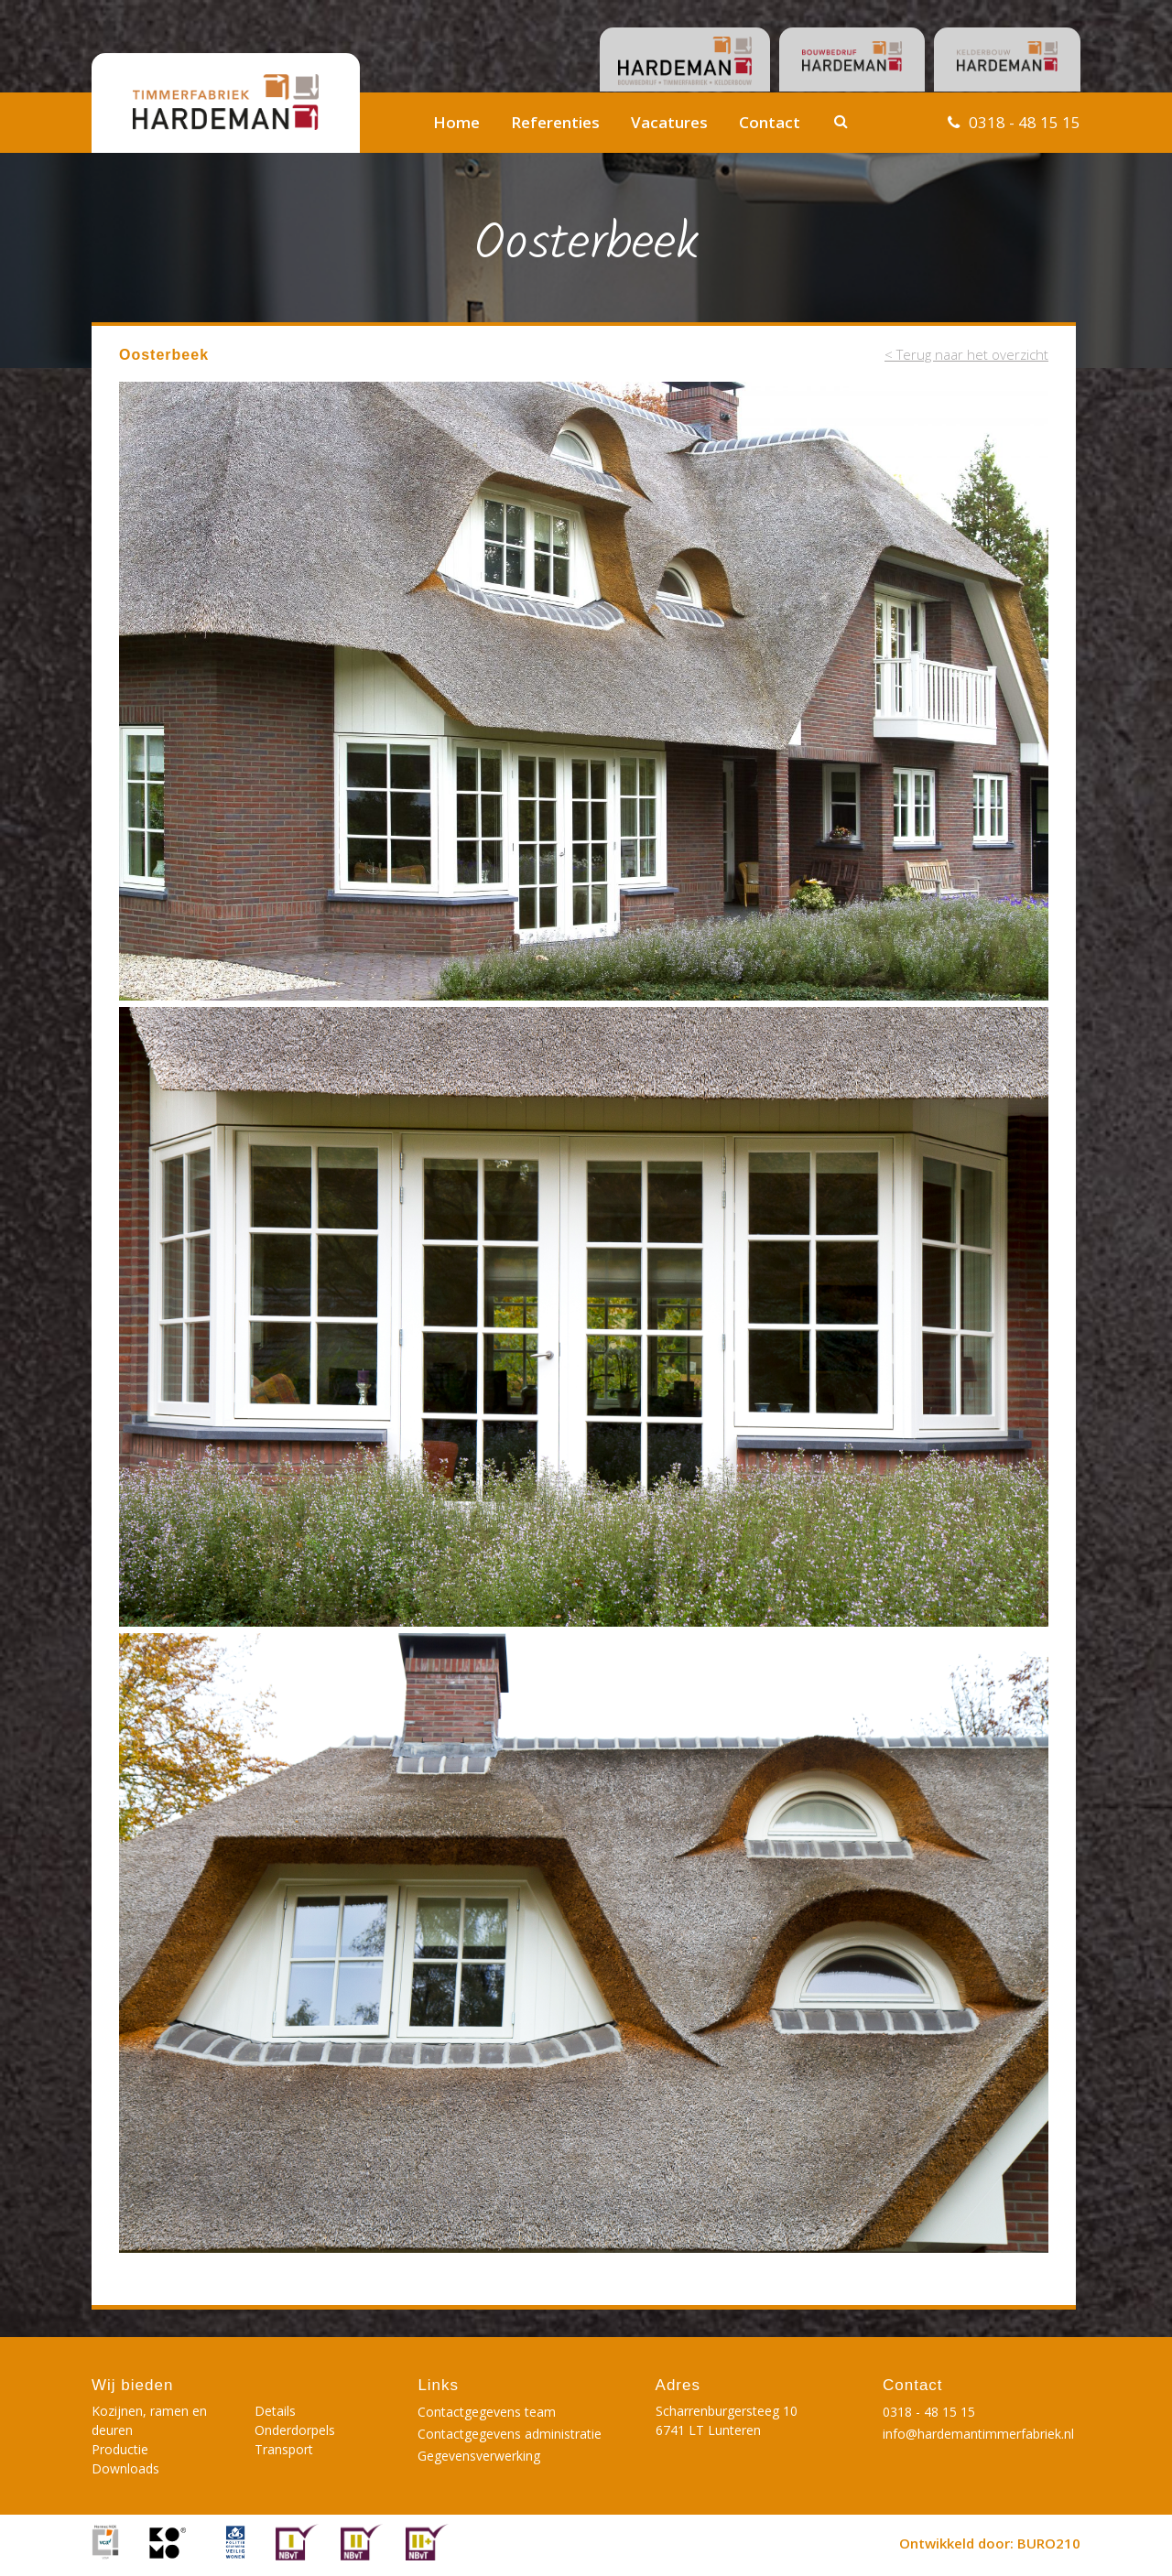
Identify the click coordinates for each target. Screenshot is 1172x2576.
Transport (284, 2449)
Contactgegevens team (487, 2411)
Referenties (555, 122)
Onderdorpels (295, 2430)
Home (456, 122)
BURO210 (1048, 2543)
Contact (769, 122)
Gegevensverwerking (479, 2455)
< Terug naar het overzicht (966, 354)
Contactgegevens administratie (510, 2433)
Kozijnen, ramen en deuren (149, 2420)
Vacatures (669, 122)
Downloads (125, 2468)
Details (275, 2410)
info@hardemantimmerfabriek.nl (978, 2433)
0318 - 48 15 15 (1024, 122)
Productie (120, 2449)
